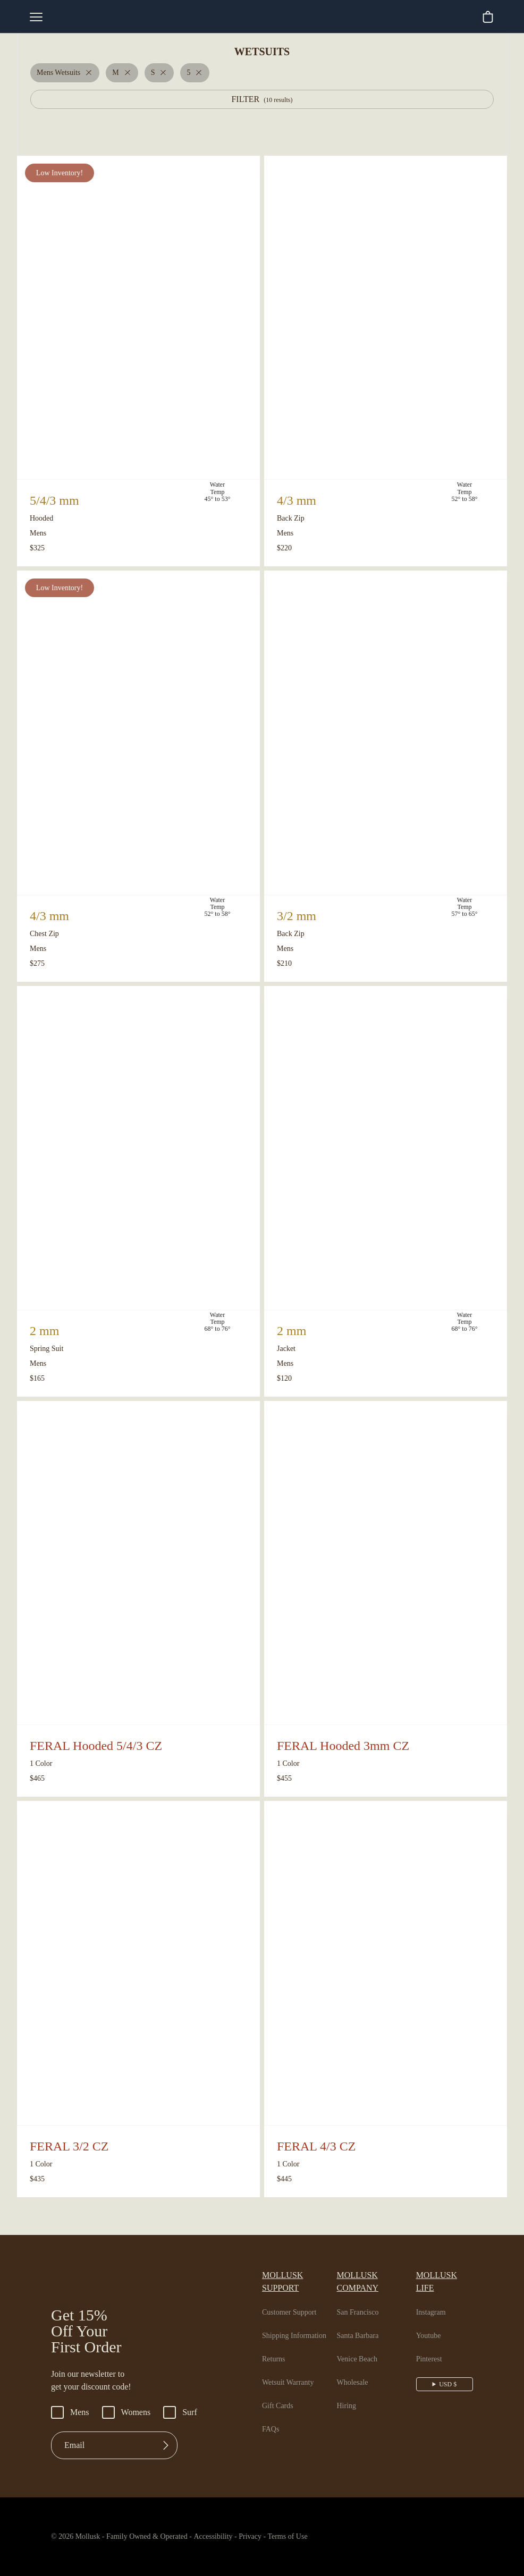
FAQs (271, 2416)
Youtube (432, 2323)
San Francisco (363, 2300)
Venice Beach (362, 2346)
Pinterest (433, 2346)
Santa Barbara (363, 2323)
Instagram (435, 2300)
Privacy (269, 2536)
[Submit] (165, 2445)
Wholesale (356, 2370)
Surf (187, 2412)
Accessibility (224, 2536)
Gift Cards (279, 2393)
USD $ (449, 2371)
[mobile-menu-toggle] (36, 17)
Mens (71, 2412)
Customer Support (293, 2300)
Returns (275, 2346)
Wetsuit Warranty (292, 2370)
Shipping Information (297, 2323)
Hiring (348, 2393)
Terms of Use (311, 2536)
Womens (130, 2412)
